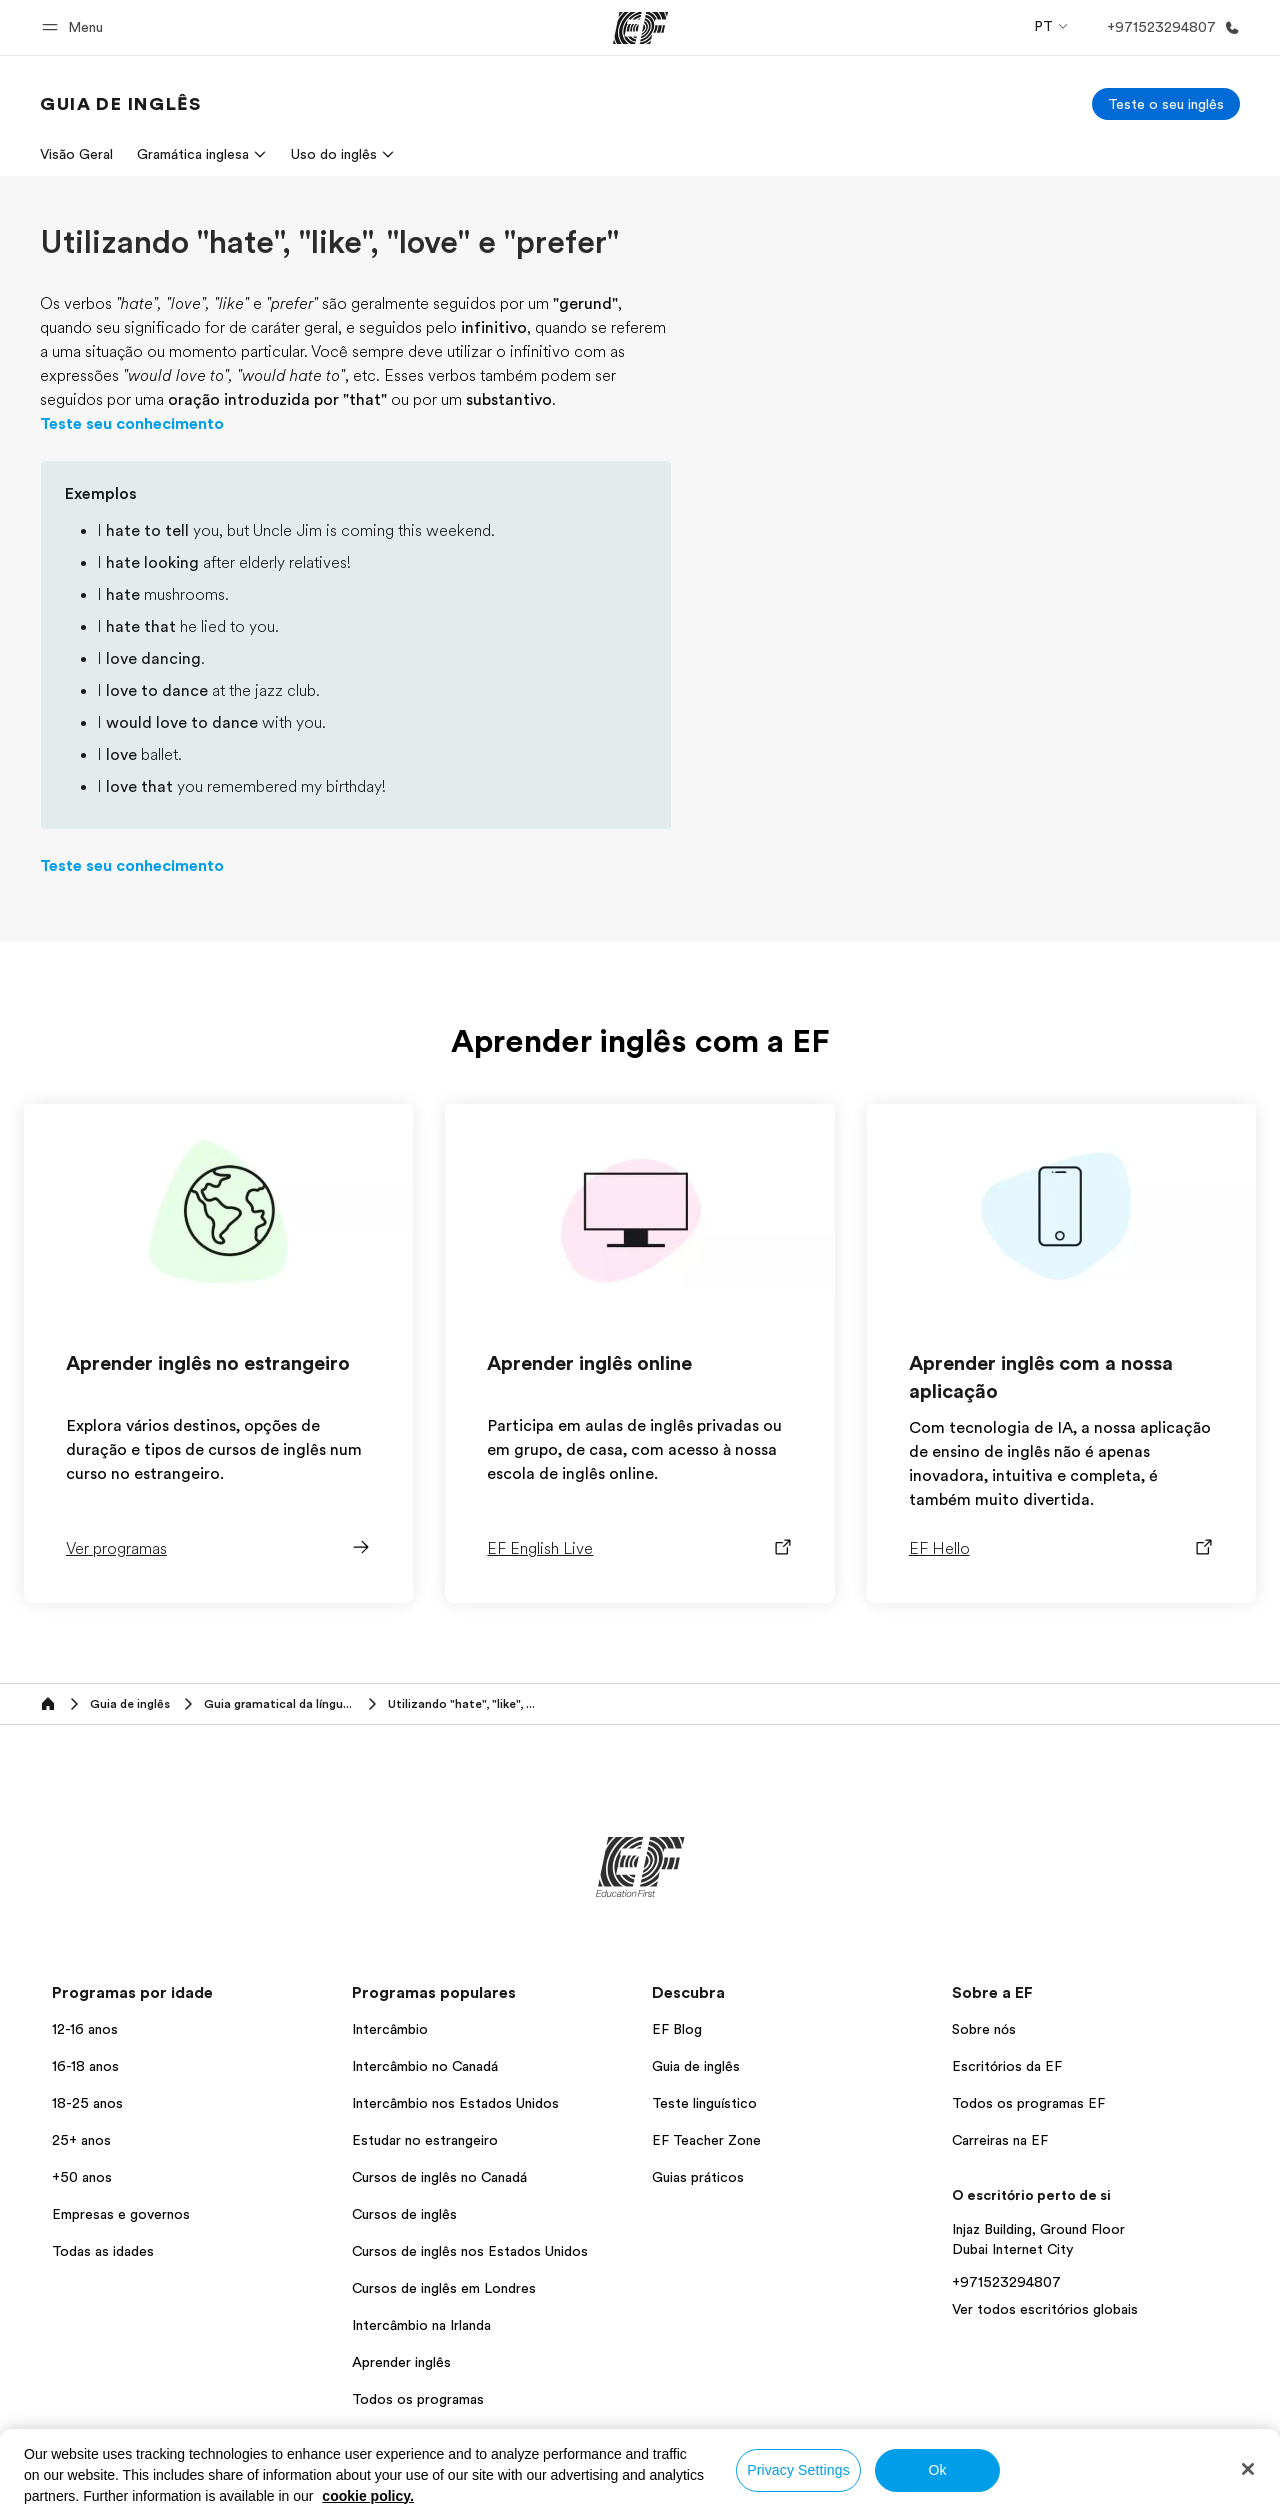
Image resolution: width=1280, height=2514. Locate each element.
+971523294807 (1006, 2282)
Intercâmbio (390, 2029)
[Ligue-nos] (1169, 27)
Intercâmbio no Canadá (425, 2066)
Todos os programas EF (1028, 2103)
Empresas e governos (121, 2214)
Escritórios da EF (1007, 2066)
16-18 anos (85, 2066)
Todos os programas (418, 2399)
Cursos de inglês (404, 2214)
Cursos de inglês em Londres (444, 2288)
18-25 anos (87, 2103)
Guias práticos (698, 2177)
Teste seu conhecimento (132, 424)
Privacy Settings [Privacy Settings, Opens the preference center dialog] (798, 2470)
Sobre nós (984, 2029)
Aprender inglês (401, 2362)
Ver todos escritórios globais (1045, 2309)
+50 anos (82, 2177)
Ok (937, 2470)
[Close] (1248, 2469)
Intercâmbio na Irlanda (421, 2325)
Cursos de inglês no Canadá (439, 2177)
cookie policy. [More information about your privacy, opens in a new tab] (368, 2496)
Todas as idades (103, 2251)
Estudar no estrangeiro (425, 2140)
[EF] (640, 28)
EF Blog (677, 2029)
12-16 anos (85, 2029)
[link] (120, 104)
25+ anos (81, 2140)
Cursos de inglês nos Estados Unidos (470, 2251)
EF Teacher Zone (706, 2140)
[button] (75, 27)
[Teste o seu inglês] (1166, 104)
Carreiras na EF (1000, 2140)
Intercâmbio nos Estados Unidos (455, 2103)
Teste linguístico (704, 2103)
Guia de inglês (696, 2066)
